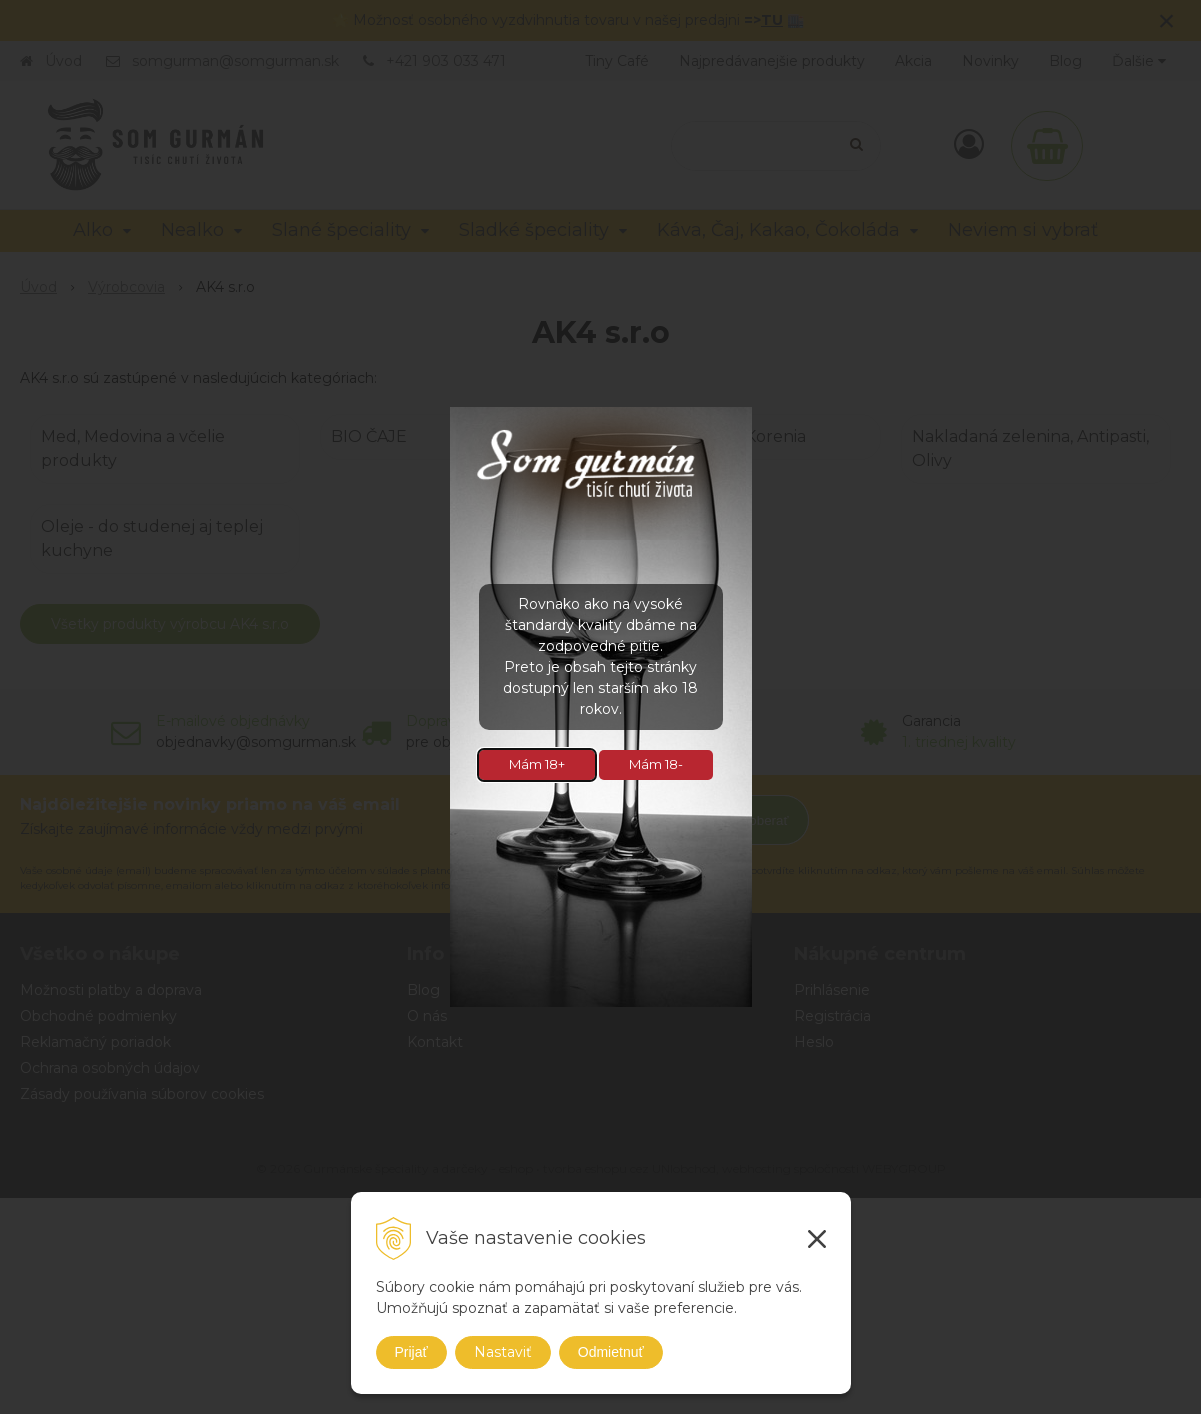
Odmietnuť (611, 1352)
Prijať (411, 1352)
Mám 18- (656, 764)
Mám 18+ (537, 764)
